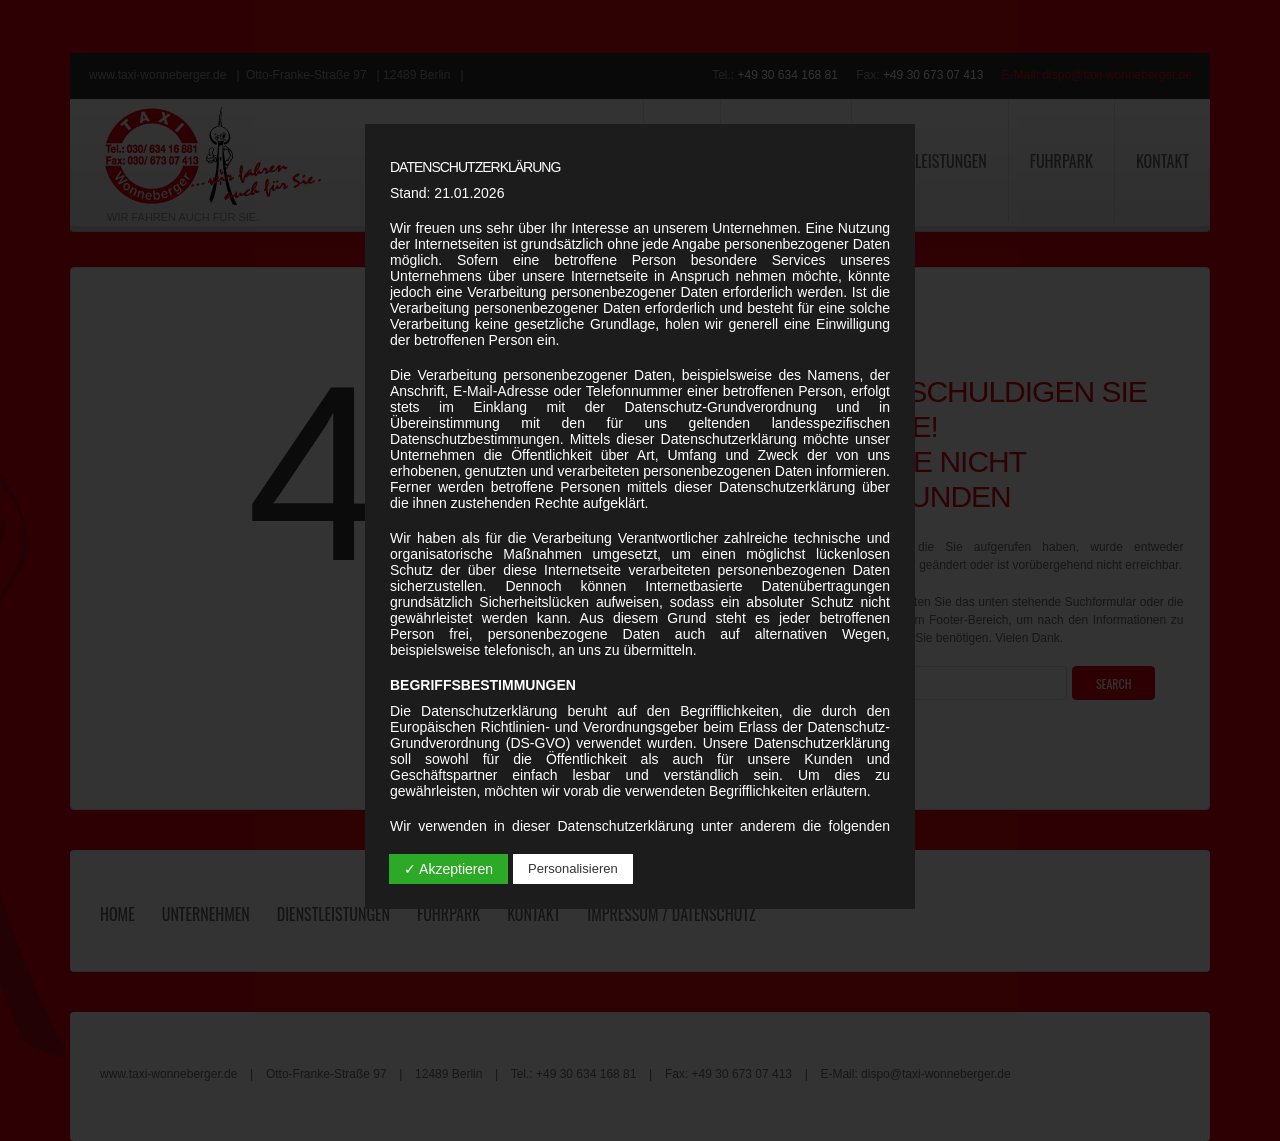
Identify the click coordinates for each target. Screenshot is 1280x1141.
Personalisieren (573, 868)
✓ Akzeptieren (448, 869)
